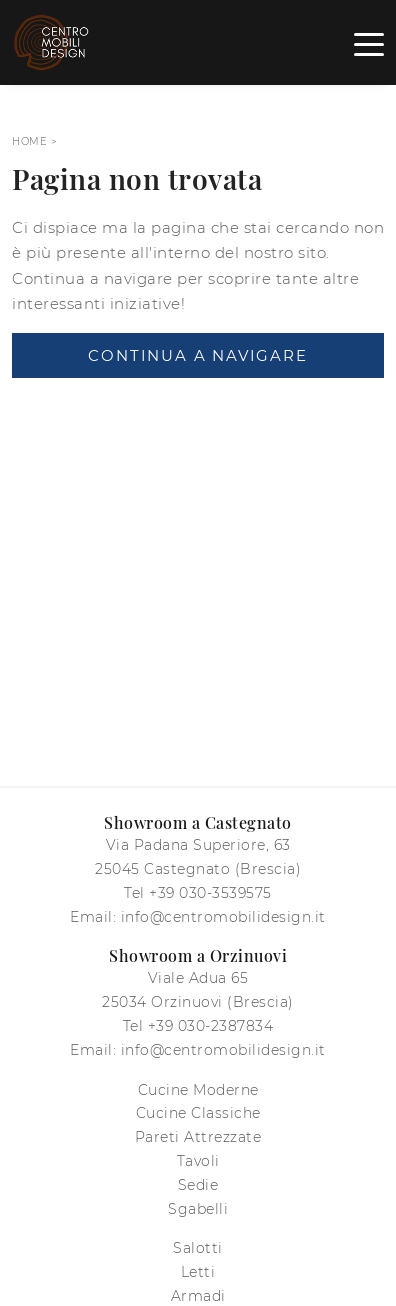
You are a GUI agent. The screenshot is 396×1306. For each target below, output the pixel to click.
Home (29, 141)
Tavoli (198, 1161)
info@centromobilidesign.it (223, 917)
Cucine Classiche (198, 1113)
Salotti (198, 1248)
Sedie (198, 1185)
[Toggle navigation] (369, 43)
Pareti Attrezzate (198, 1137)
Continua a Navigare (197, 355)
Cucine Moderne (198, 1090)
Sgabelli (198, 1209)
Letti (198, 1272)
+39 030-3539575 (210, 893)
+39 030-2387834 (211, 1026)
